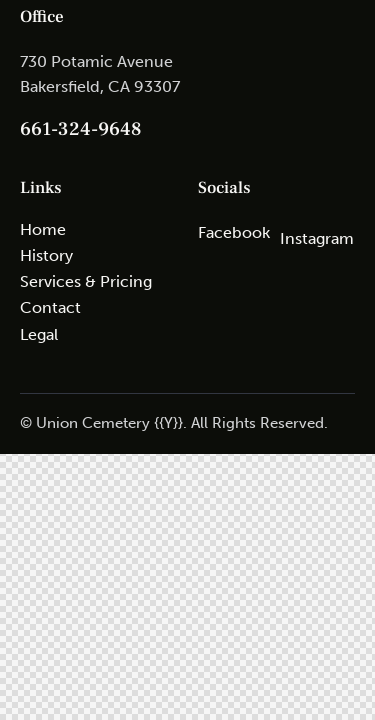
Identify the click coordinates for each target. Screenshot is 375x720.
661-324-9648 (81, 129)
